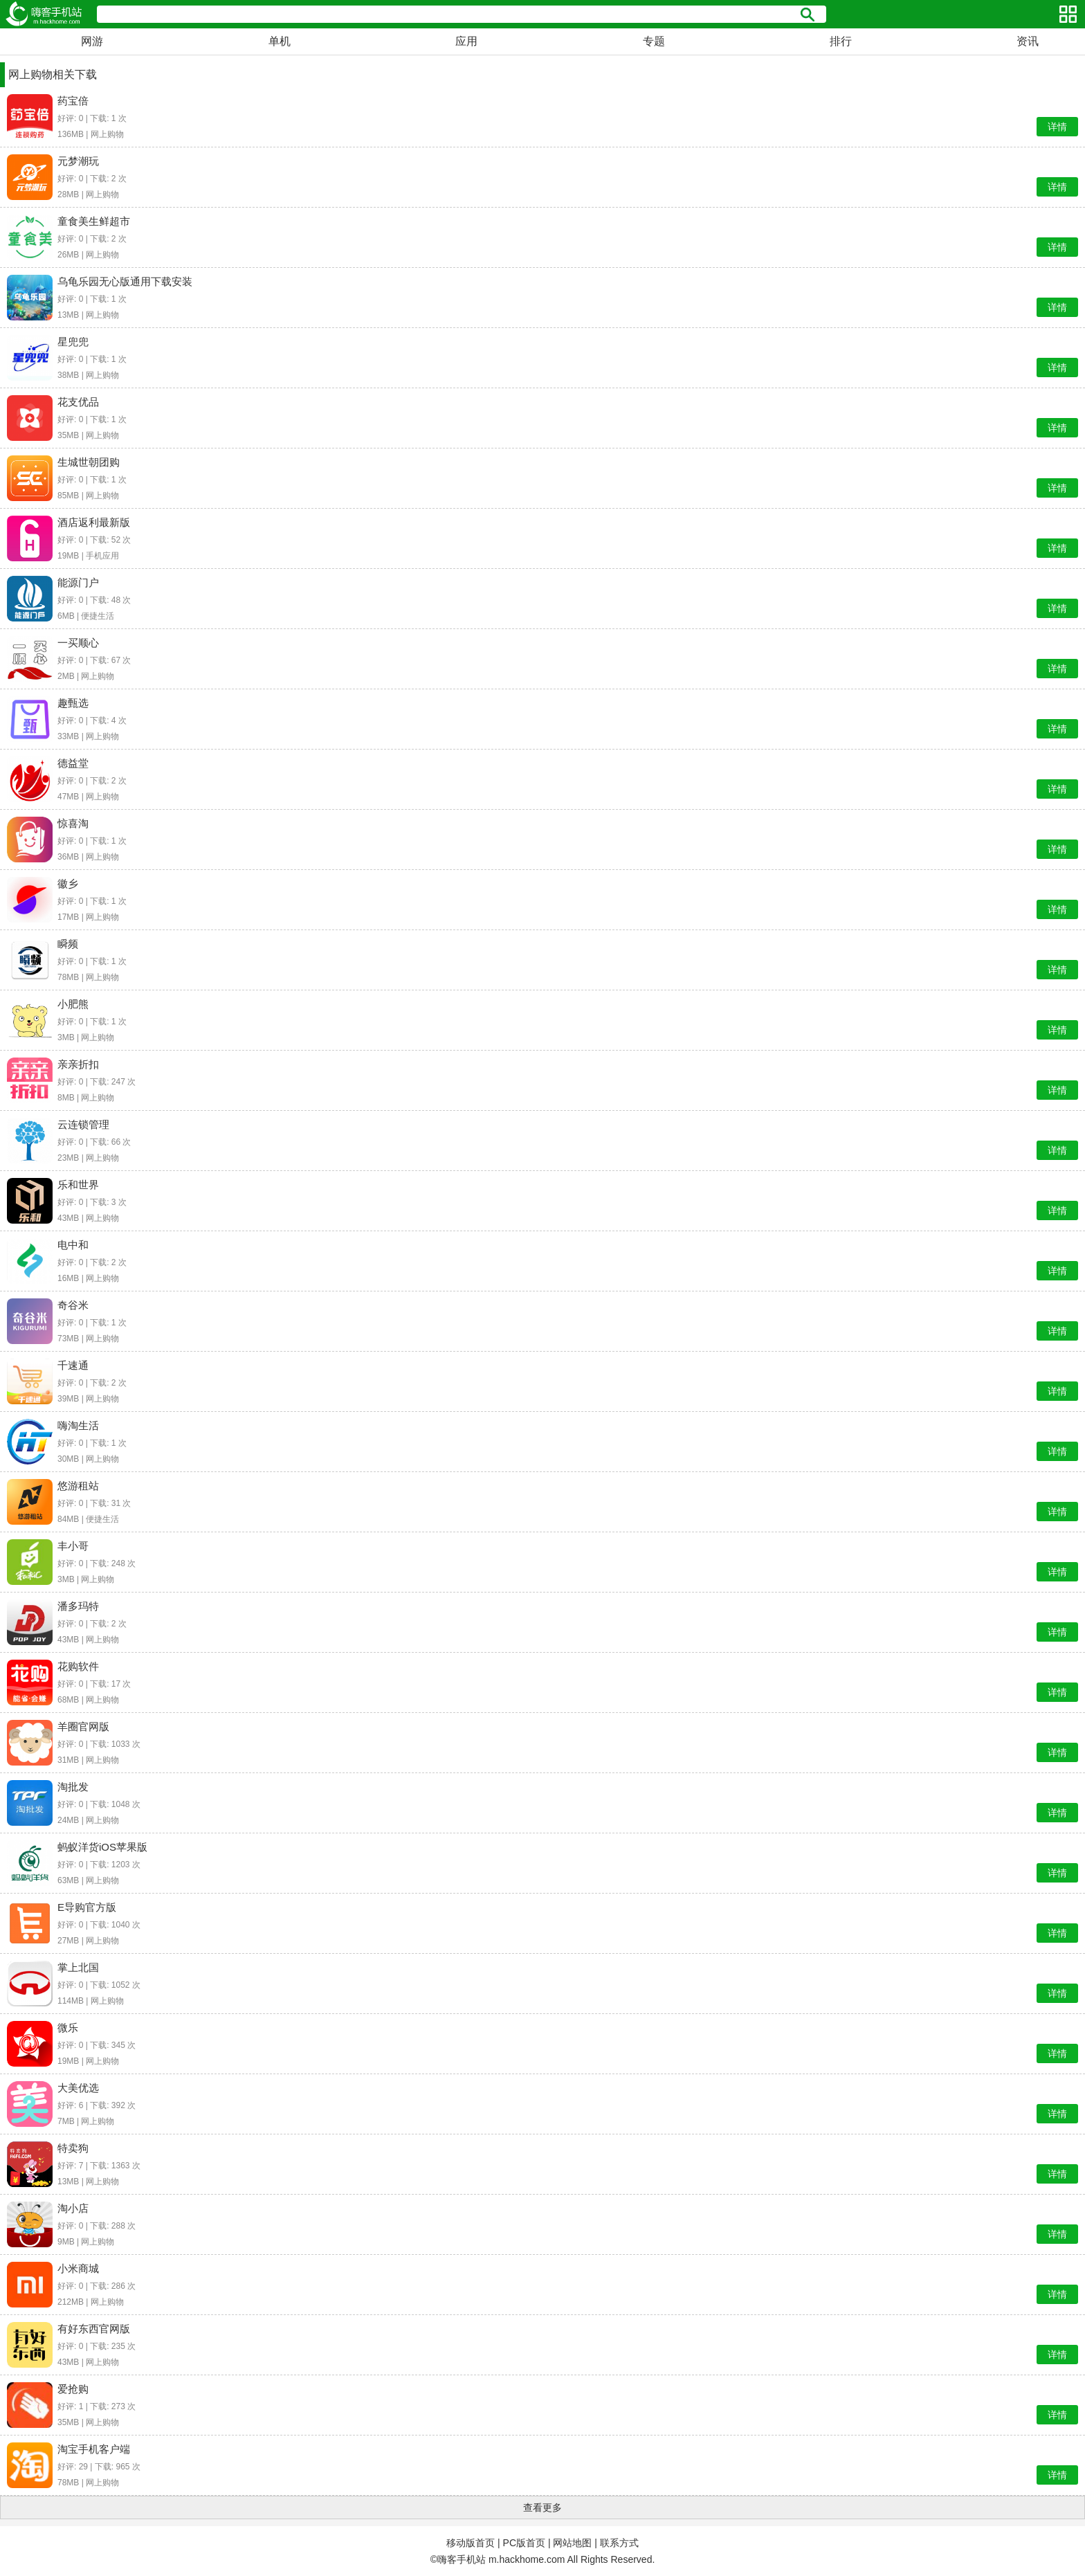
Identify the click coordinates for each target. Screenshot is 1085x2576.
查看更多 (542, 2507)
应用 (466, 41)
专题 (654, 41)
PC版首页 (524, 2542)
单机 (279, 41)
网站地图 (572, 2542)
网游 (92, 41)
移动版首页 (470, 2542)
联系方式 (619, 2542)
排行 (841, 41)
